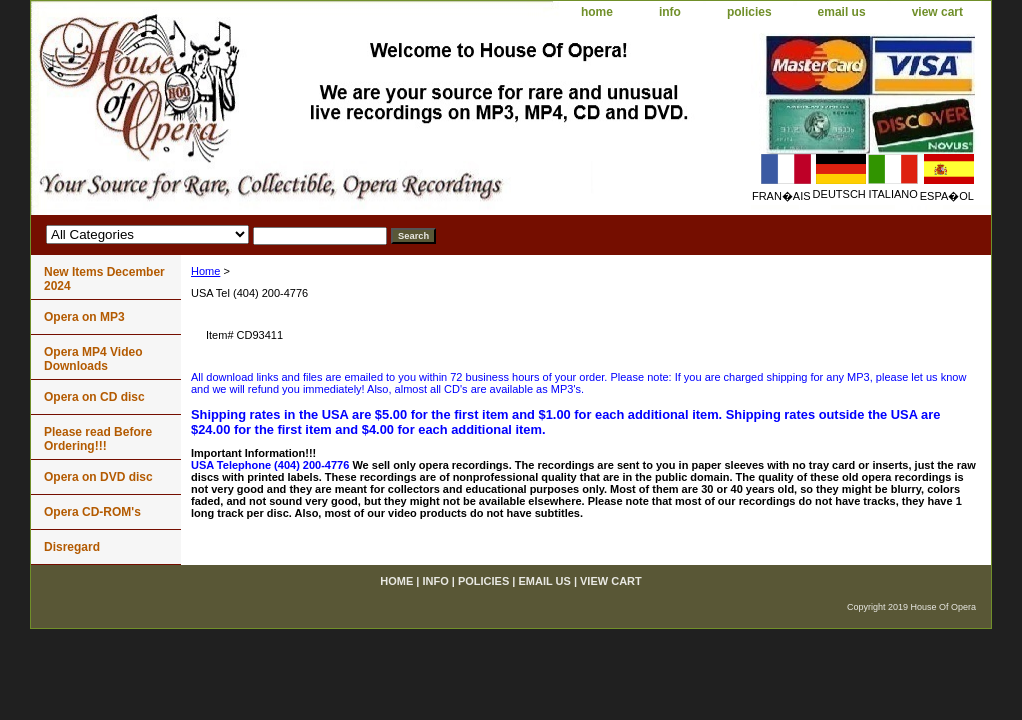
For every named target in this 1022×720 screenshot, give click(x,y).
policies (749, 12)
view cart (937, 12)
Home (205, 271)
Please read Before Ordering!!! (98, 439)
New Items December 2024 (104, 279)
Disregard (72, 547)
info (670, 12)
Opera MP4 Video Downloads (93, 359)
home (597, 12)
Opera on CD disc (94, 397)
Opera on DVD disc (98, 477)
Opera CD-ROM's (92, 512)
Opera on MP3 (84, 317)
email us (842, 12)
